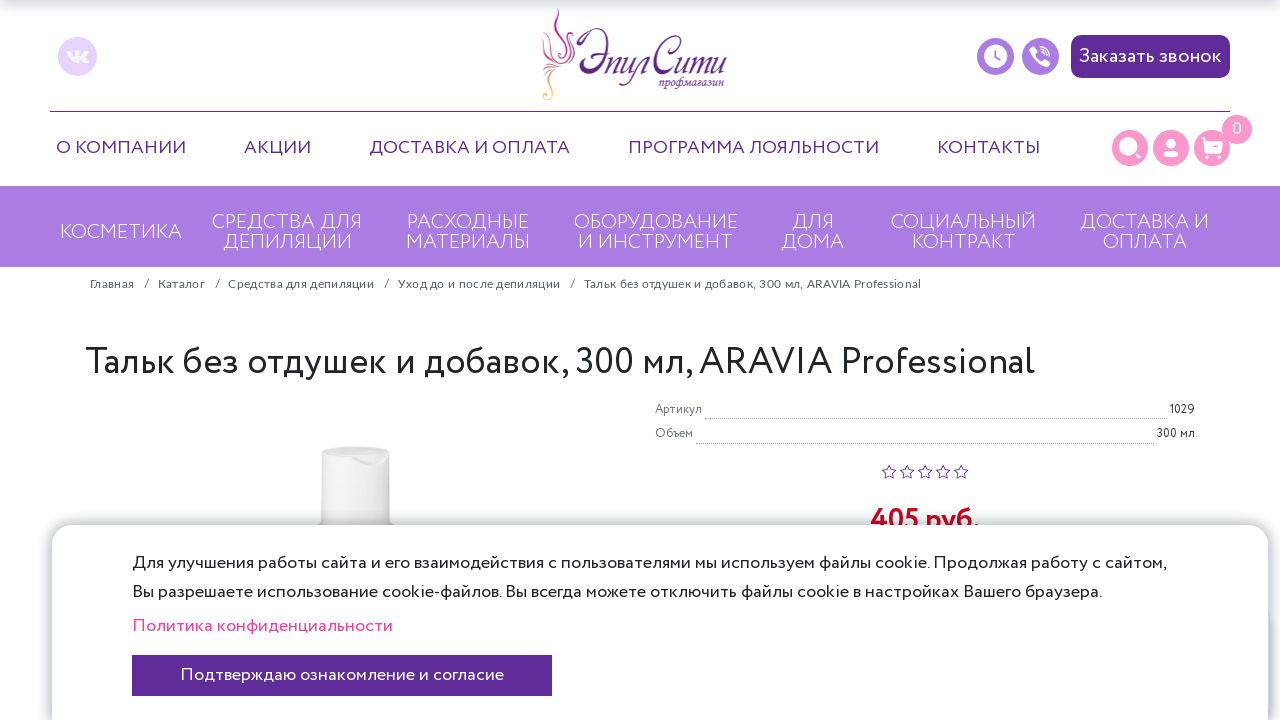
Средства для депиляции (287, 232)
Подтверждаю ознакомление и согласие (342, 675)
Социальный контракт (963, 232)
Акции (277, 148)
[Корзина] (1212, 148)
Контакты (988, 148)
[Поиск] (1130, 148)
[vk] (77, 56)
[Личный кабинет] (1171, 148)
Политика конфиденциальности (262, 626)
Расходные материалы (468, 232)
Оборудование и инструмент (656, 232)
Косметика (121, 232)
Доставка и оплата (469, 148)
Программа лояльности (753, 148)
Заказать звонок (1150, 56)
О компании (121, 148)
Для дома (812, 232)
